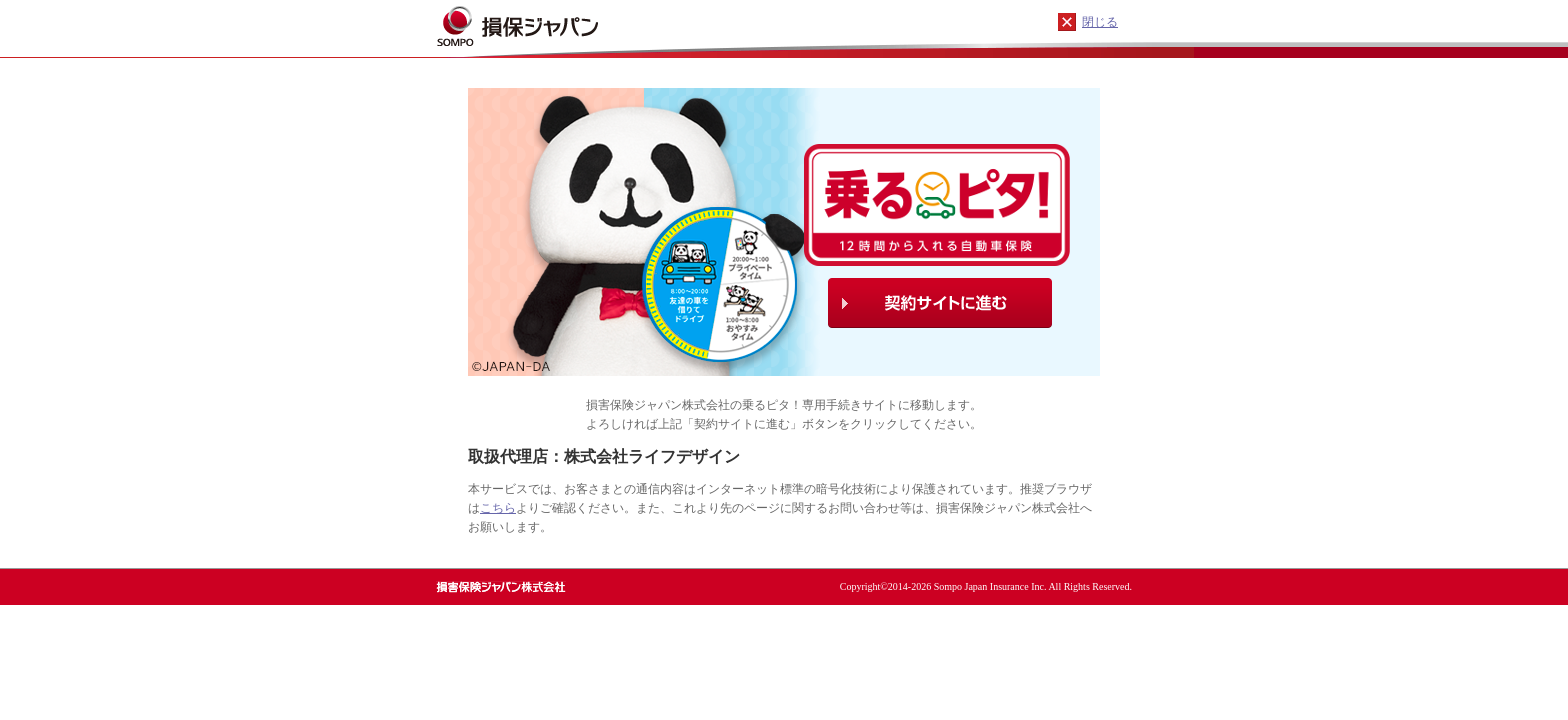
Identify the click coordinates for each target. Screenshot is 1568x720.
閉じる (1100, 22)
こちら (498, 508)
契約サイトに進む (940, 303)
